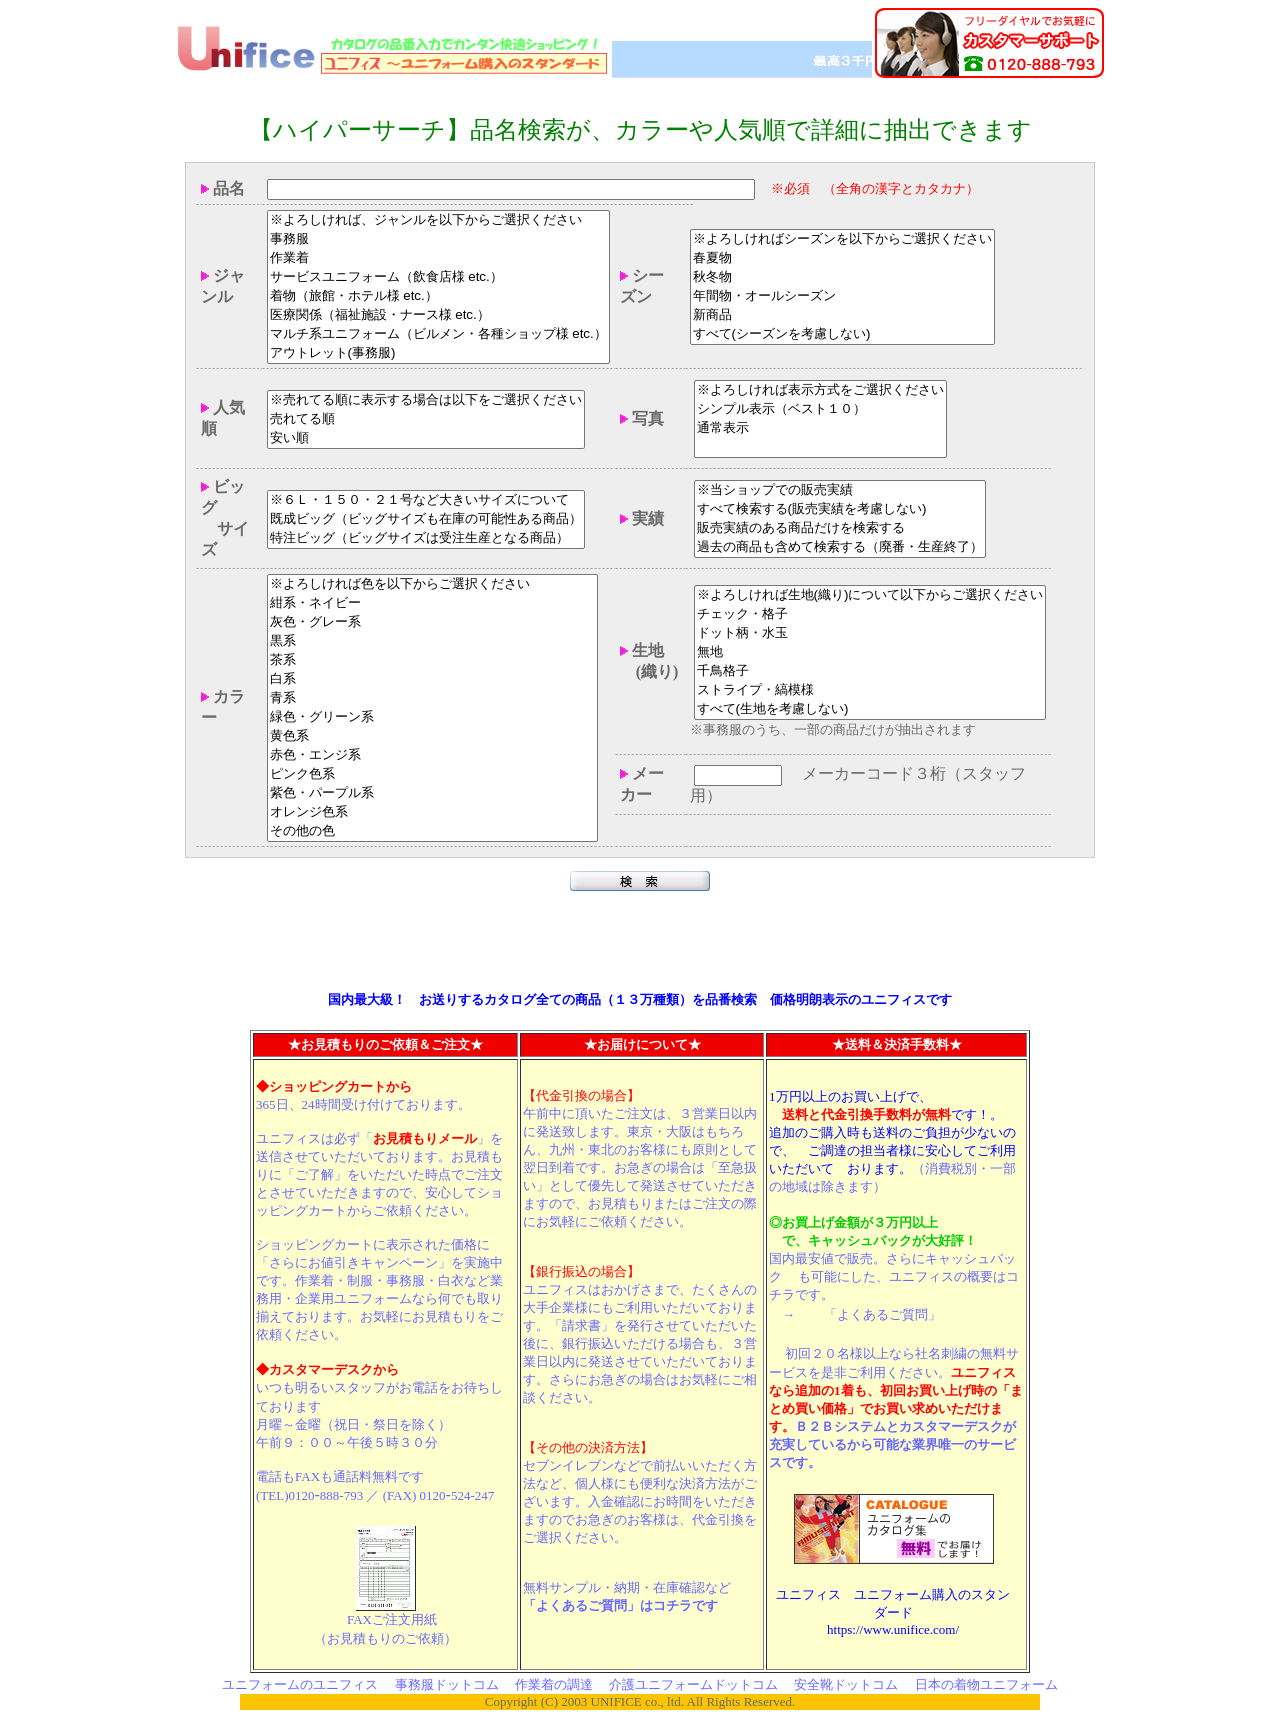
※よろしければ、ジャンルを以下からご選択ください (438, 222)
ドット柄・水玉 (870, 634)
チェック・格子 (870, 615)
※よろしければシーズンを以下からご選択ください (842, 241)
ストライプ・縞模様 (870, 691)
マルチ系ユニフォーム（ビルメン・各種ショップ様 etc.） (438, 336)
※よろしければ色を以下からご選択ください (432, 586)
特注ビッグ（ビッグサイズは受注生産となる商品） (426, 540)
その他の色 (432, 833)
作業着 (438, 260)
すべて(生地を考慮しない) (870, 710)
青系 (432, 700)
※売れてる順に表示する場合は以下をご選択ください (426, 402)
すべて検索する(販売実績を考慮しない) (840, 511)
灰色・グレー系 (432, 624)
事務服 (438, 241)
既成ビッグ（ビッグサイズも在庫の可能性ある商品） (426, 521)
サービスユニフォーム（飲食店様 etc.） (438, 279)
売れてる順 (426, 421)
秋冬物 (842, 279)
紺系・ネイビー (432, 605)
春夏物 (842, 260)
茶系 (432, 662)
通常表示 (820, 430)
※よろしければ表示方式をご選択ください (820, 392)
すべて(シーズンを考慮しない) (842, 336)
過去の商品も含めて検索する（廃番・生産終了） (840, 549)
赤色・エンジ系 (432, 757)
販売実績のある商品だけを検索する (840, 530)
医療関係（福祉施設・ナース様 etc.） (438, 317)
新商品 (842, 317)
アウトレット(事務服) (438, 355)
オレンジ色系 (432, 814)
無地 (870, 653)
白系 (432, 681)
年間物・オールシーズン (842, 298)
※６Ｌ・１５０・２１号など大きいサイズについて (426, 502)
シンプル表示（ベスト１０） (820, 411)
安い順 (426, 440)
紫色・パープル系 (432, 795)
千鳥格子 (870, 672)
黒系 (432, 643)
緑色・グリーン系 (432, 719)
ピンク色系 (432, 776)
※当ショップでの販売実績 (840, 492)
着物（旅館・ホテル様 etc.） (438, 298)
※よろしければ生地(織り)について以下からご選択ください (870, 596)
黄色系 (432, 738)
